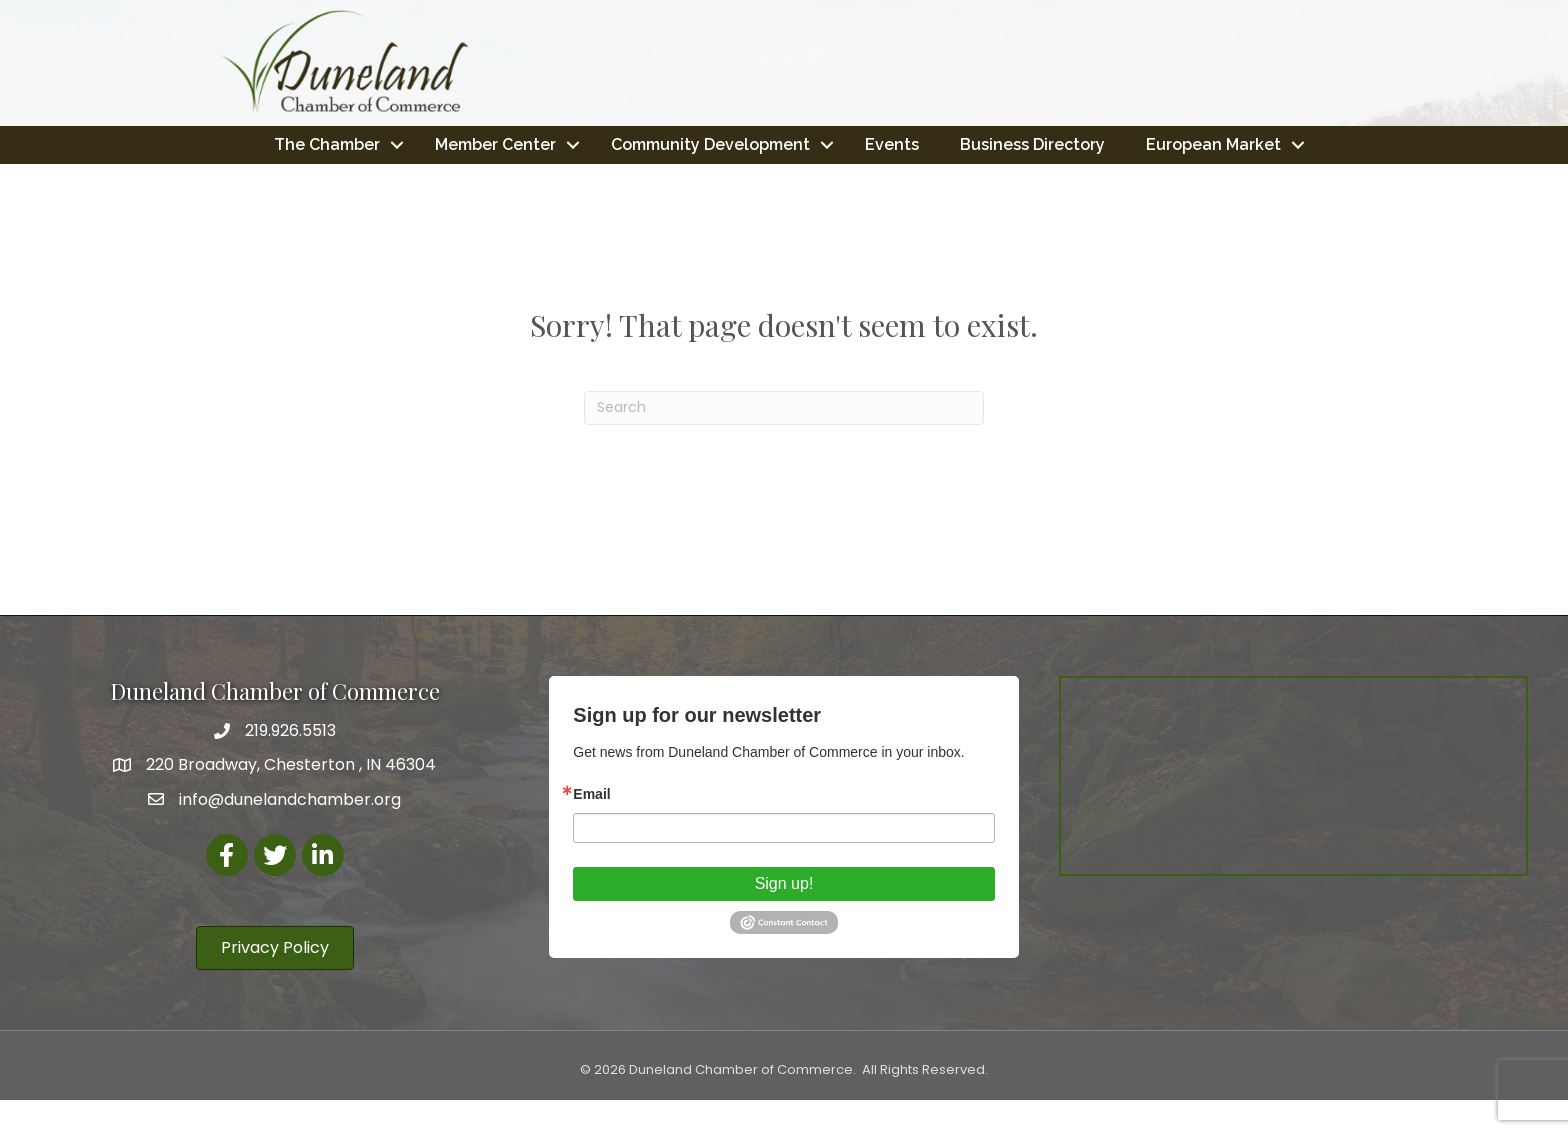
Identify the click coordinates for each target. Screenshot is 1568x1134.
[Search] (784, 442)
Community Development (805, 143)
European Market (777, 179)
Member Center (590, 143)
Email (591, 828)
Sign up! (784, 917)
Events (987, 143)
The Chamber (422, 143)
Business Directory (1127, 143)
